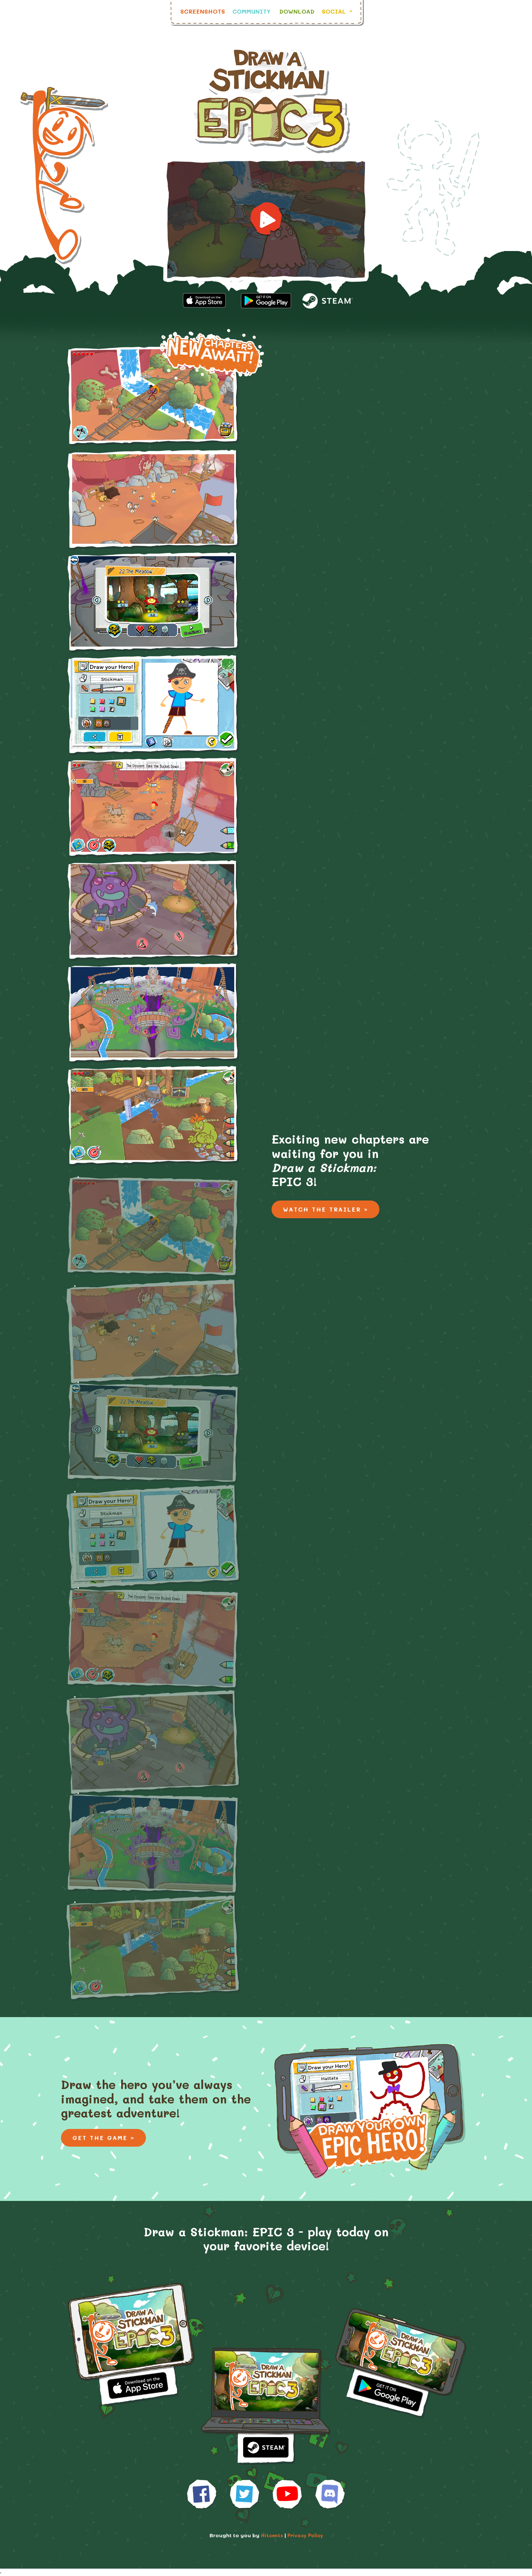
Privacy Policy (305, 2535)
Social (335, 11)
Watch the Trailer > (325, 1209)
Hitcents (272, 2535)
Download (296, 11)
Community (251, 11)
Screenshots (202, 11)
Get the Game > (103, 2137)
